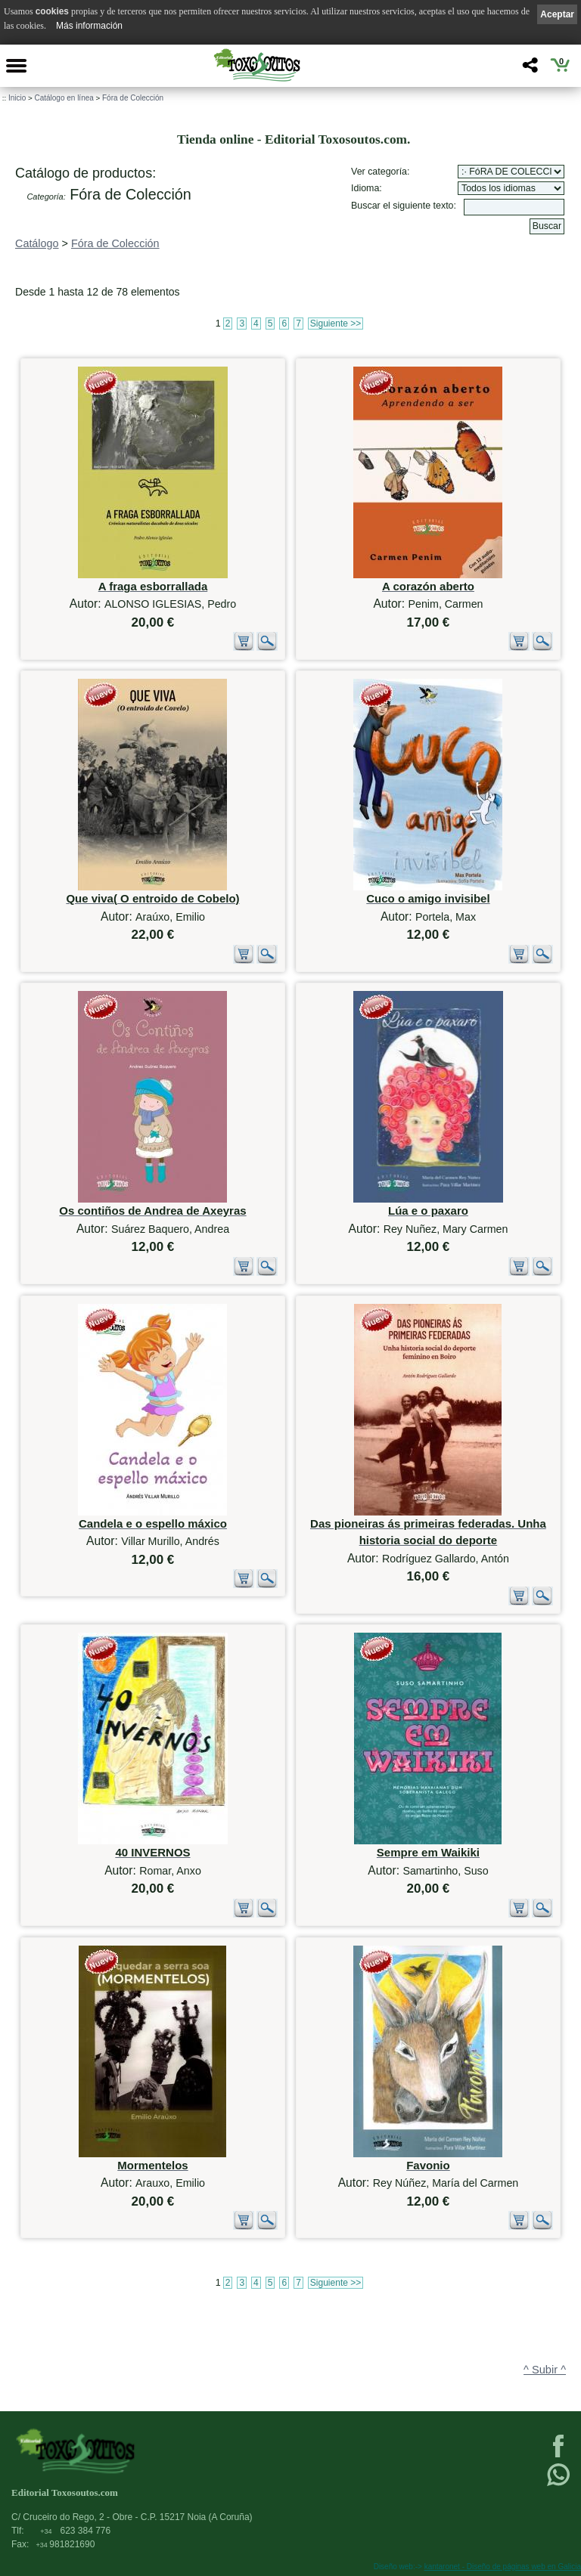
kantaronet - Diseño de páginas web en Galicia (502, 2566)
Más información (89, 25)
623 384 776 (75, 2530)
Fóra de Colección (132, 98)
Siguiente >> (335, 323)
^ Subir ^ (545, 2370)
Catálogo (37, 243)
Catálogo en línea (63, 98)
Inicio (17, 98)
